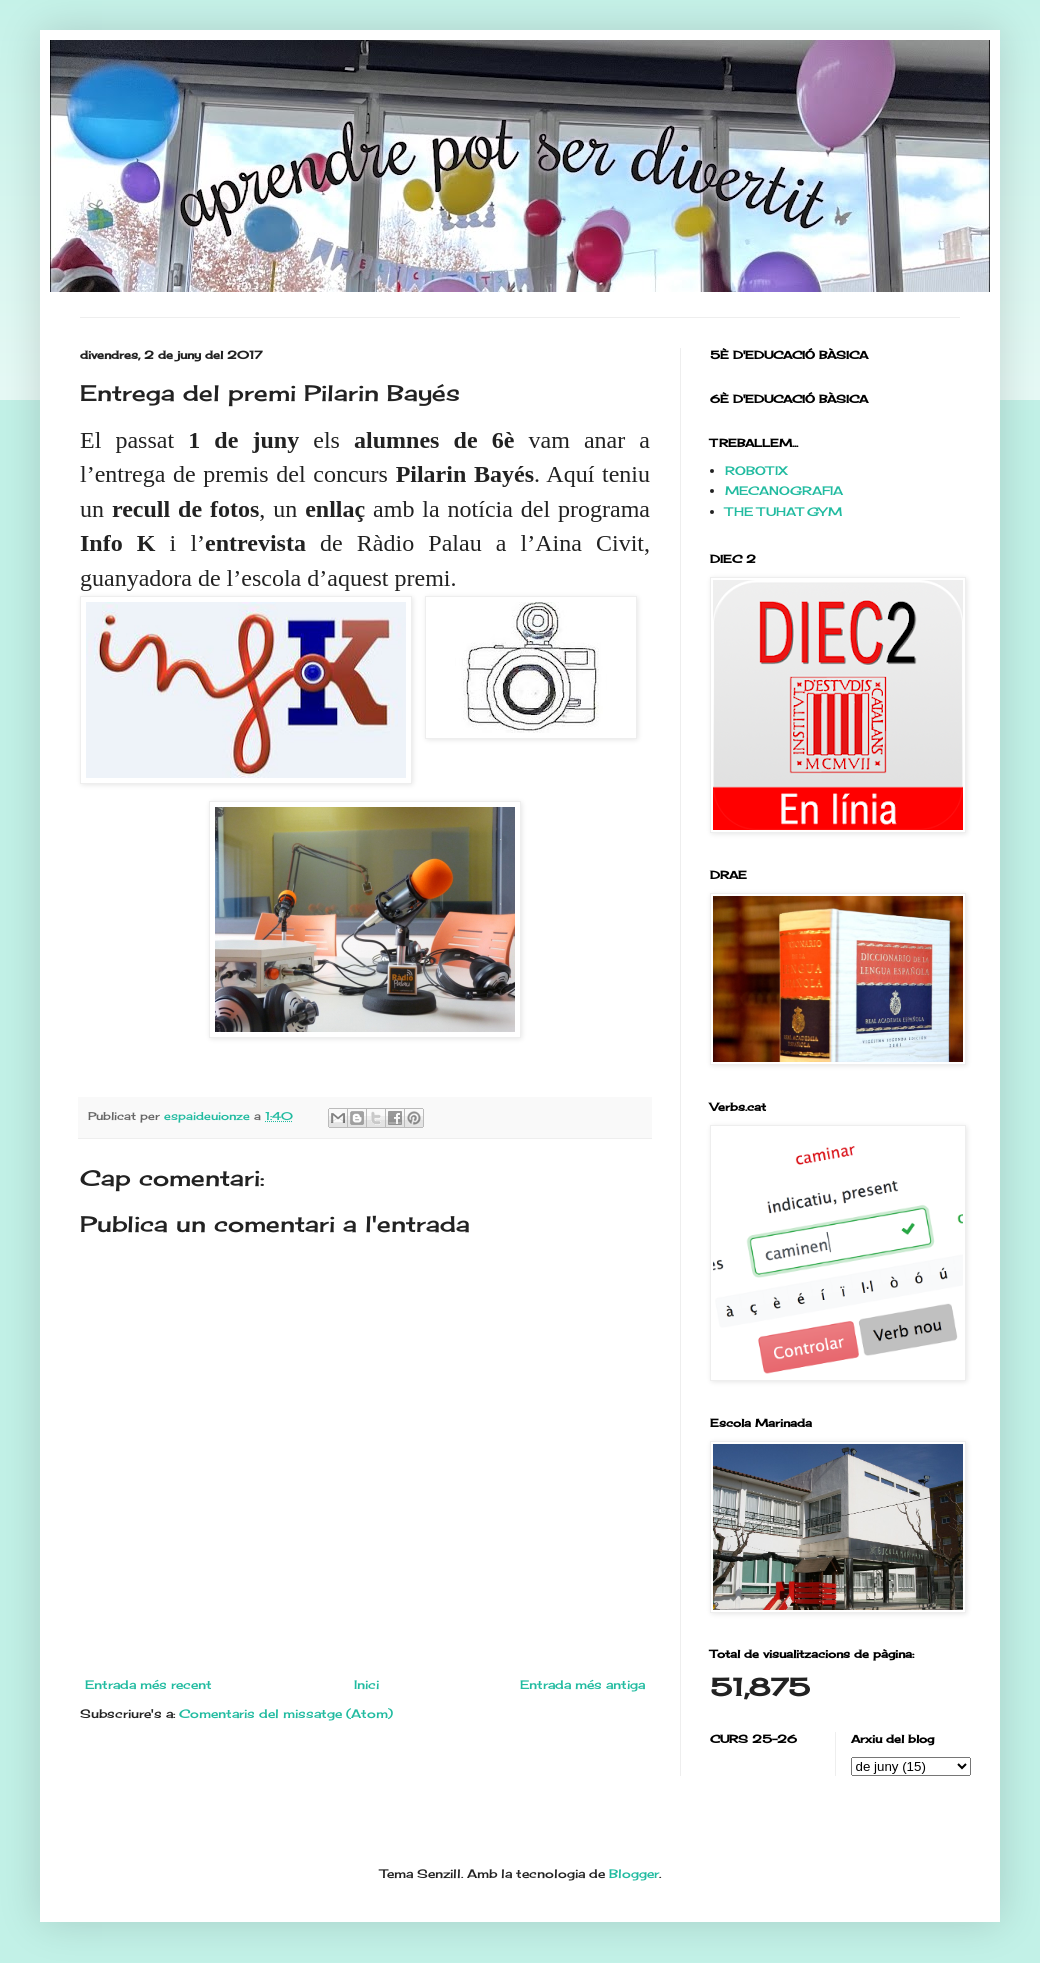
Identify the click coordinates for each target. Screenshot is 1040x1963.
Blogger (634, 1873)
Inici (366, 1684)
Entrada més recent (148, 1684)
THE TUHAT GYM (783, 511)
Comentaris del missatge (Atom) (286, 1713)
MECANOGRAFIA (784, 490)
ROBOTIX (756, 470)
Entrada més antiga (582, 1684)
